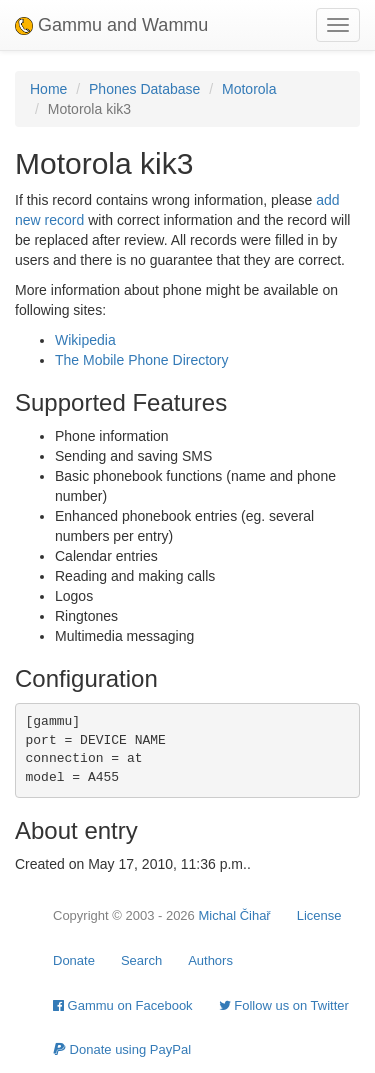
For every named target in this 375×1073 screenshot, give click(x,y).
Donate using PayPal (122, 1049)
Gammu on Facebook (123, 1005)
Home (48, 89)
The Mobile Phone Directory (142, 360)
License (319, 915)
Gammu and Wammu (111, 25)
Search (141, 960)
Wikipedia (85, 340)
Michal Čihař (234, 915)
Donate (74, 960)
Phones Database (144, 89)
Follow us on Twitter (284, 1005)
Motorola (249, 89)
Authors (210, 960)
